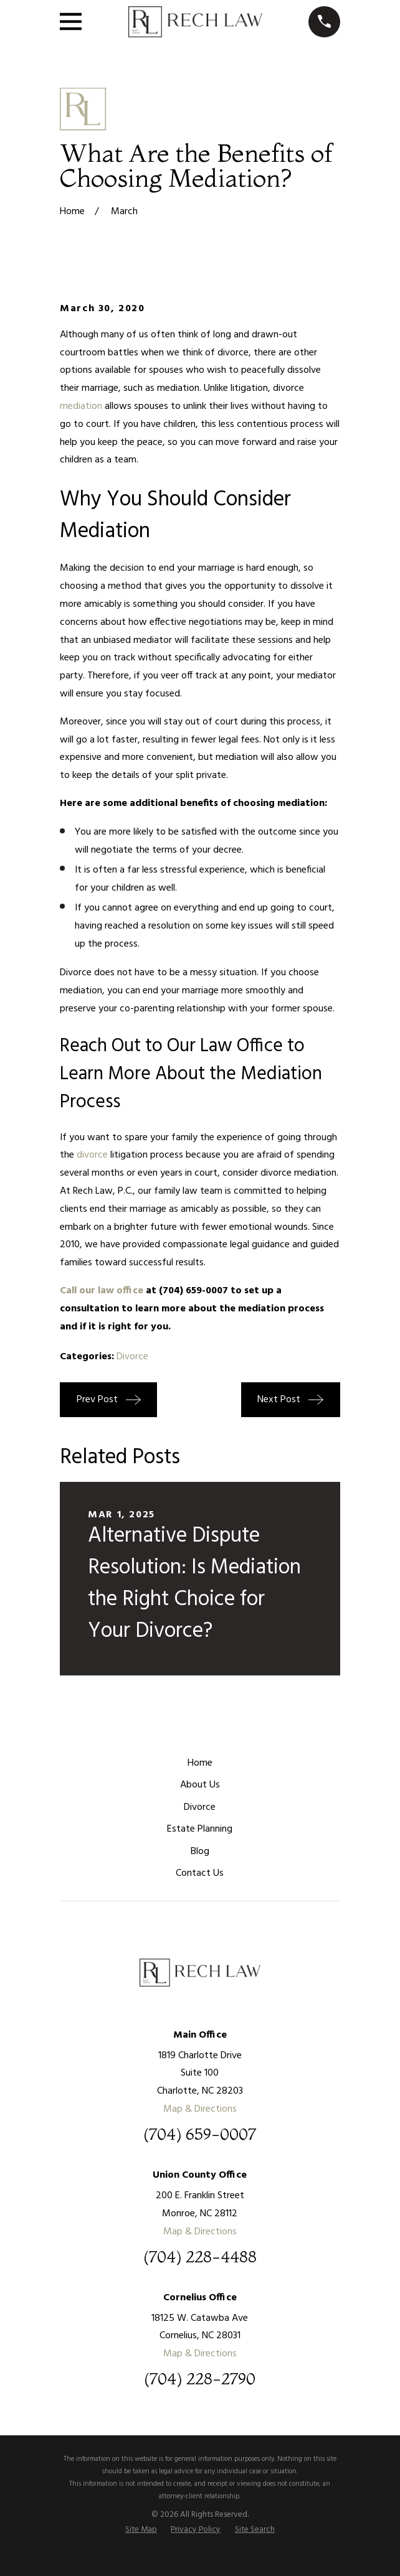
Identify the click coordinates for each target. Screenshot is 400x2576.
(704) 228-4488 (200, 2257)
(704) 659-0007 (199, 2135)
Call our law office (101, 1291)
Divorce (132, 1357)
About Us (200, 1785)
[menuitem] (141, 2529)
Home (200, 1763)
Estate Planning (199, 1829)
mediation (81, 406)
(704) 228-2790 (199, 2379)
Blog (200, 1851)
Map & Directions (200, 2109)
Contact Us (200, 1873)
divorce (92, 1155)
